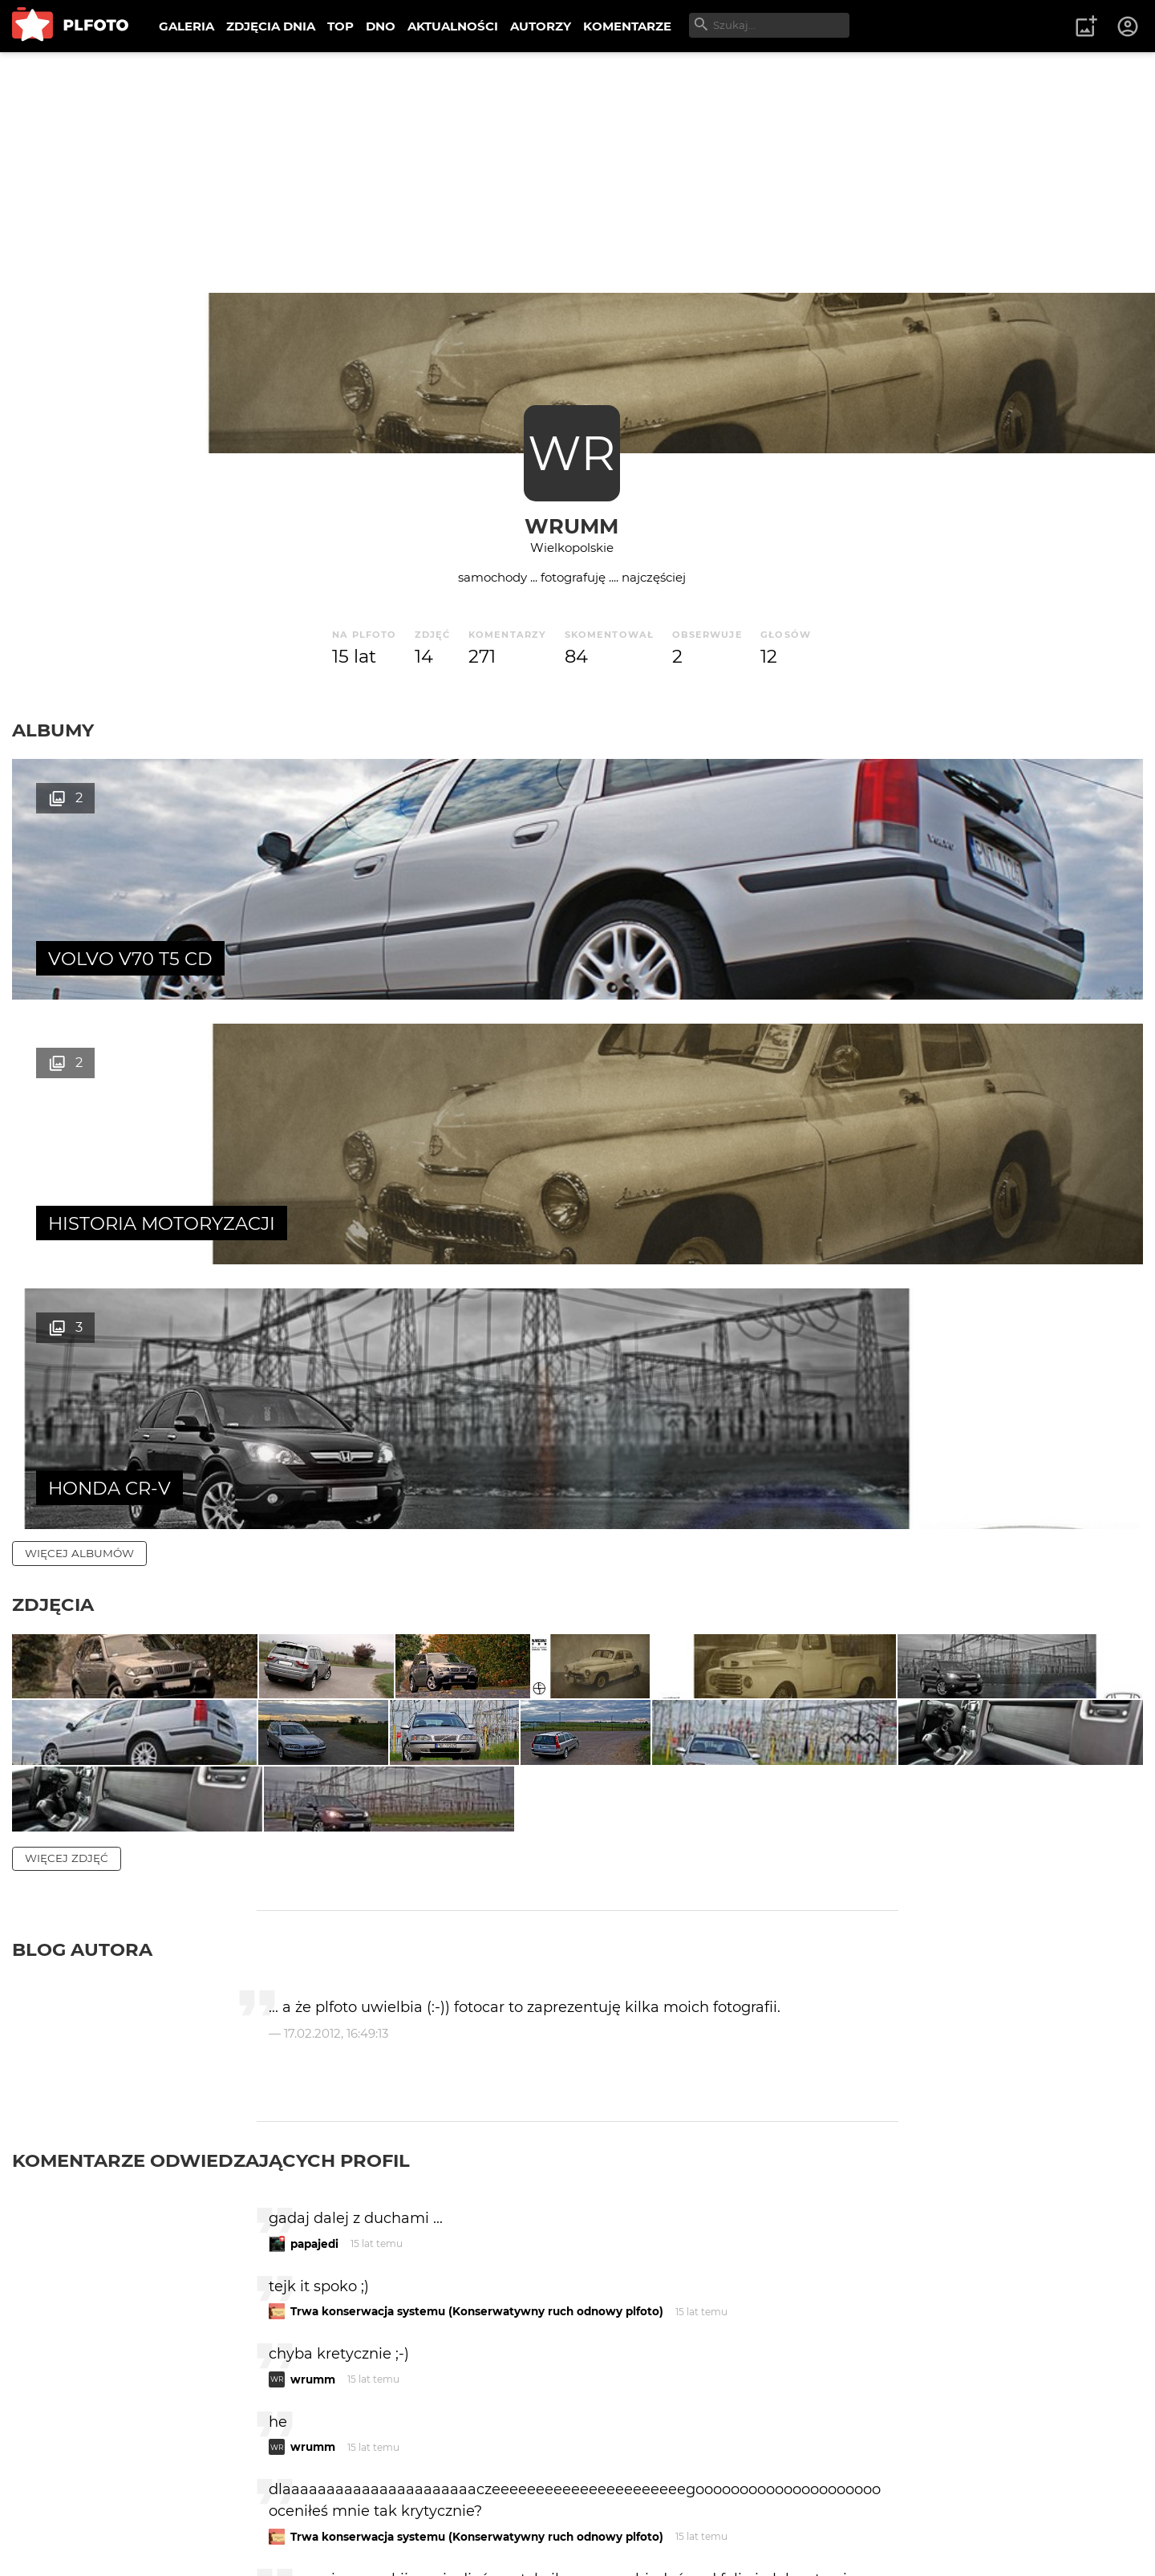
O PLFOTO (57, 2511)
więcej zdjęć (66, 1495)
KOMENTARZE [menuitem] (627, 26)
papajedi (314, 1881)
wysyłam (841, 2331)
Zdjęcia (53, 1075)
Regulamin (57, 2538)
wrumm (571, 525)
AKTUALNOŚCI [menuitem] (452, 26)
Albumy (53, 730)
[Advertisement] (577, 172)
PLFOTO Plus (155, 2511)
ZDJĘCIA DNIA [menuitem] (270, 26)
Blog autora (82, 1587)
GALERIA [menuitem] (186, 26)
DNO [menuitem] (380, 26)
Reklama (299, 2511)
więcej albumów (79, 1023)
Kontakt (377, 2511)
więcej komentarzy (88, 2400)
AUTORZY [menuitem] (540, 26)
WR (571, 453)
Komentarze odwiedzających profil (211, 1798)
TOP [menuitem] (340, 26)
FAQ (234, 2511)
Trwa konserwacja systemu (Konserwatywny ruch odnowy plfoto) (476, 1948)
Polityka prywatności (176, 2538)
